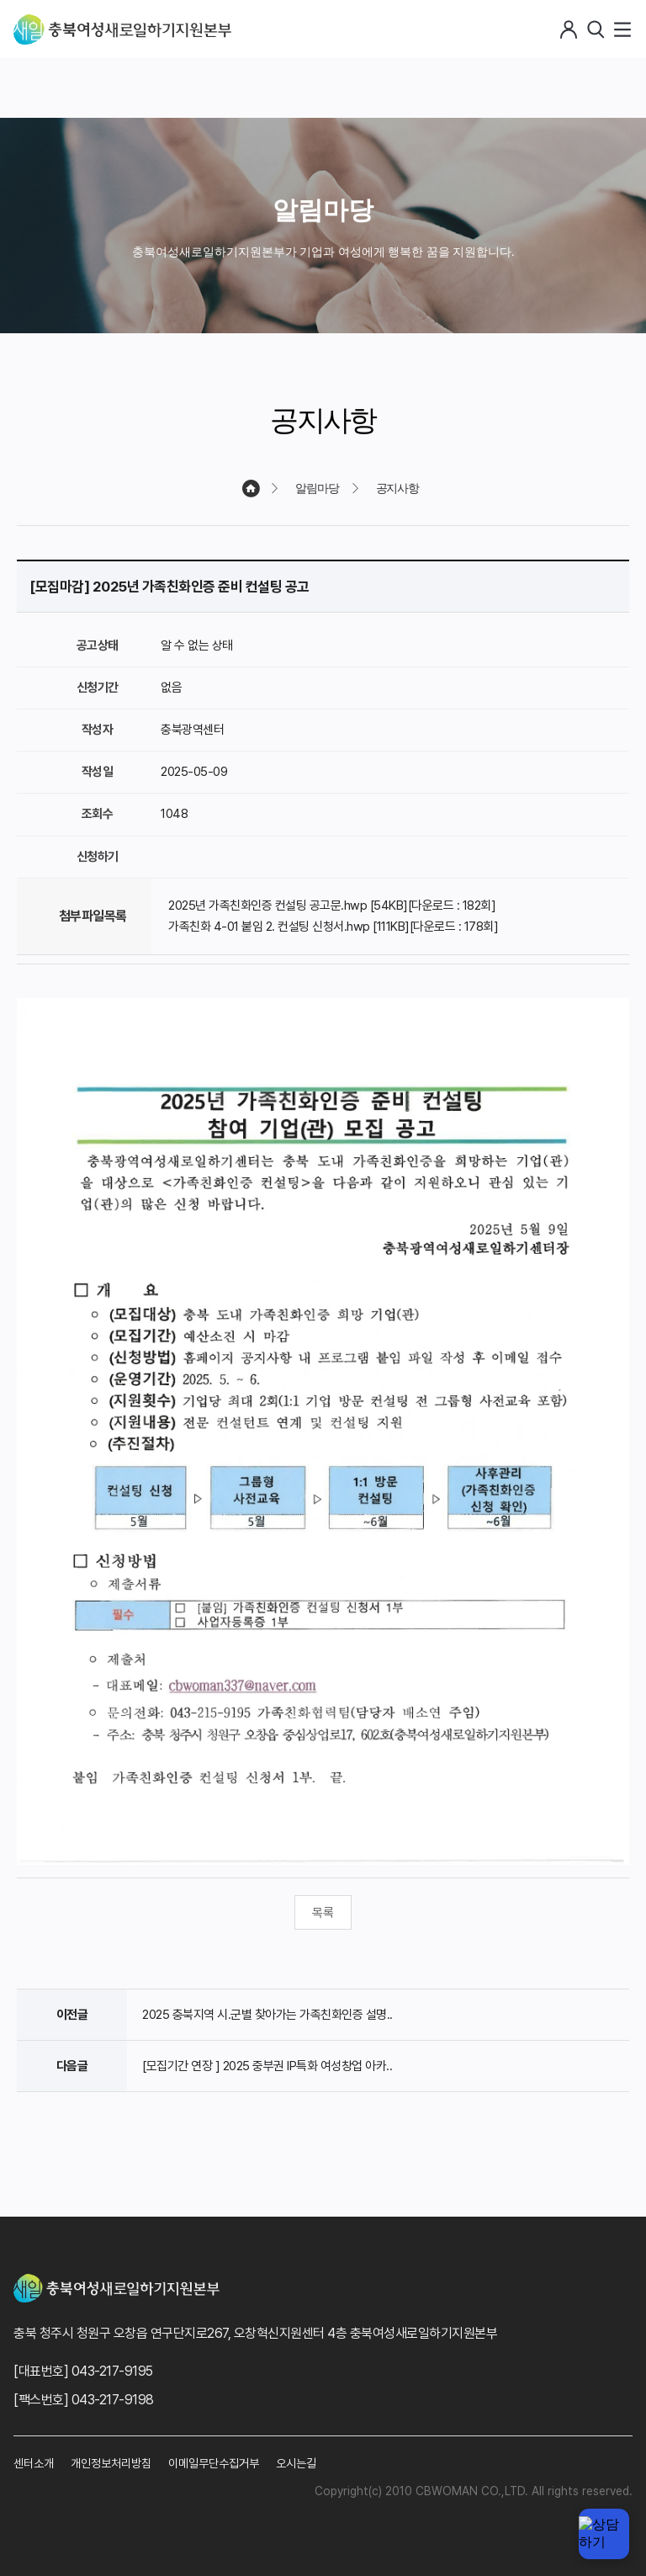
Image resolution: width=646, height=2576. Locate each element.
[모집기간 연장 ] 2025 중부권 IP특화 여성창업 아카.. (267, 2066)
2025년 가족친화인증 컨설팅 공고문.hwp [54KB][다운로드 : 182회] (331, 905)
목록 (323, 1912)
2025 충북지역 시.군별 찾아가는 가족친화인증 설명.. (267, 2014)
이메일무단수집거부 (213, 2463)
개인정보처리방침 (111, 2463)
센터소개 (33, 2463)
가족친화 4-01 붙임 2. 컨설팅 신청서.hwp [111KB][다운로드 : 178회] (333, 926)
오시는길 (296, 2463)
